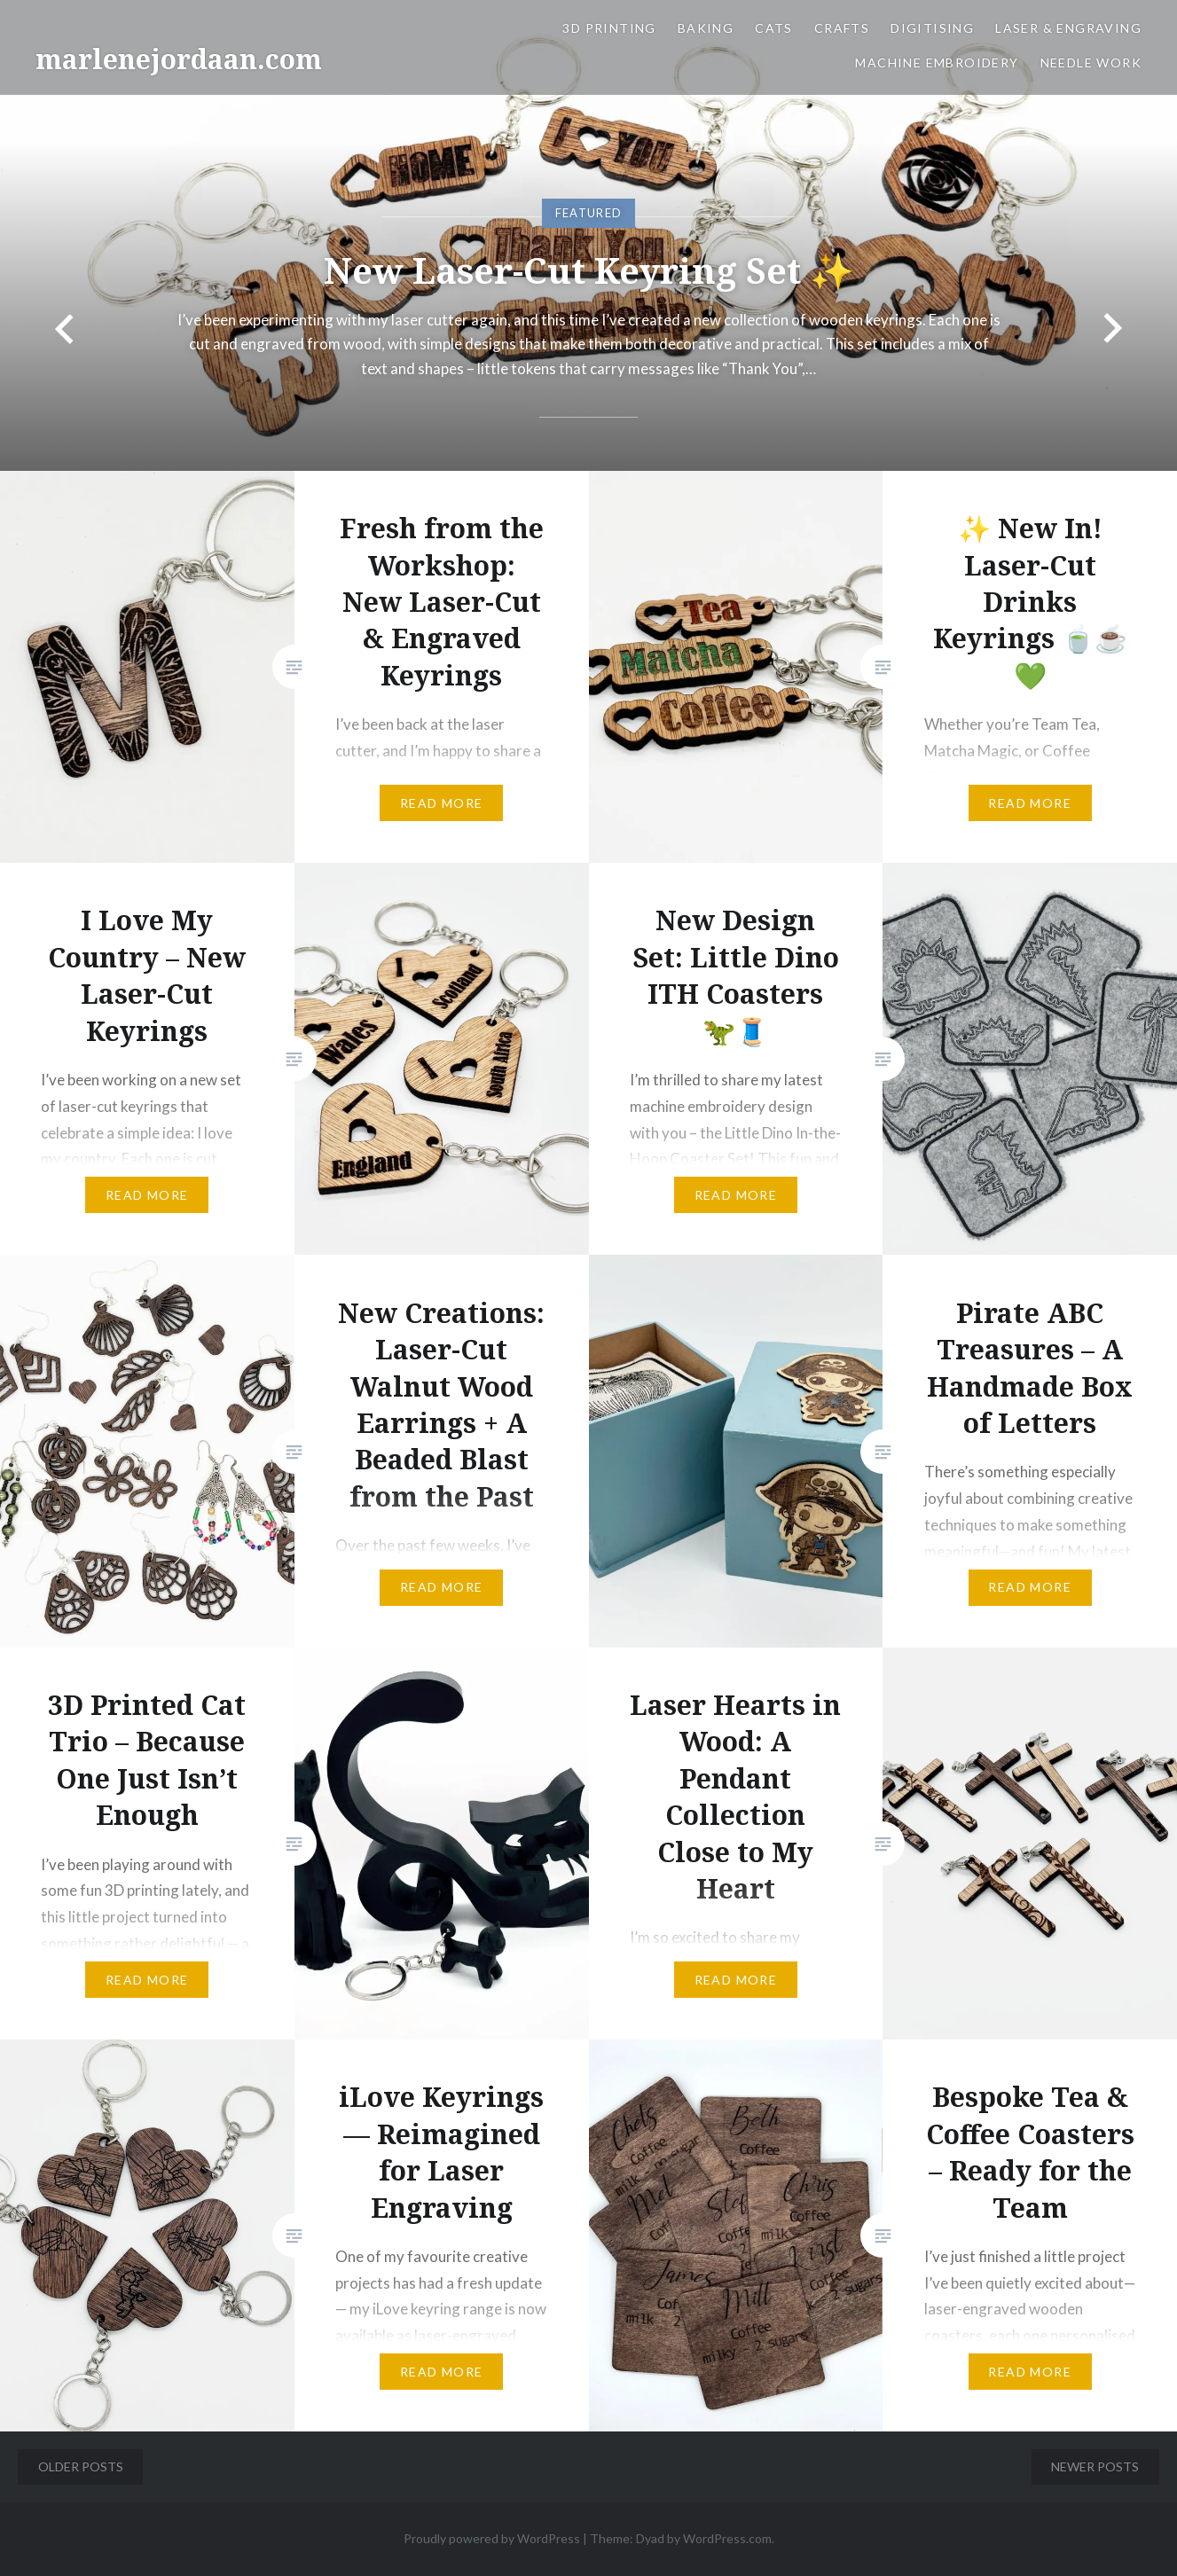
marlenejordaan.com (178, 59)
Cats (774, 27)
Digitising (932, 27)
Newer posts (1095, 2466)
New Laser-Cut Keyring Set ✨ (589, 269)
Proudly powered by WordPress (492, 2538)
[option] (588, 235)
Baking (706, 27)
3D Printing (608, 27)
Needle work (1091, 62)
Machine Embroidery (936, 62)
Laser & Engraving (1068, 27)
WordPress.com (727, 2538)
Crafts (841, 27)
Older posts (80, 2466)
